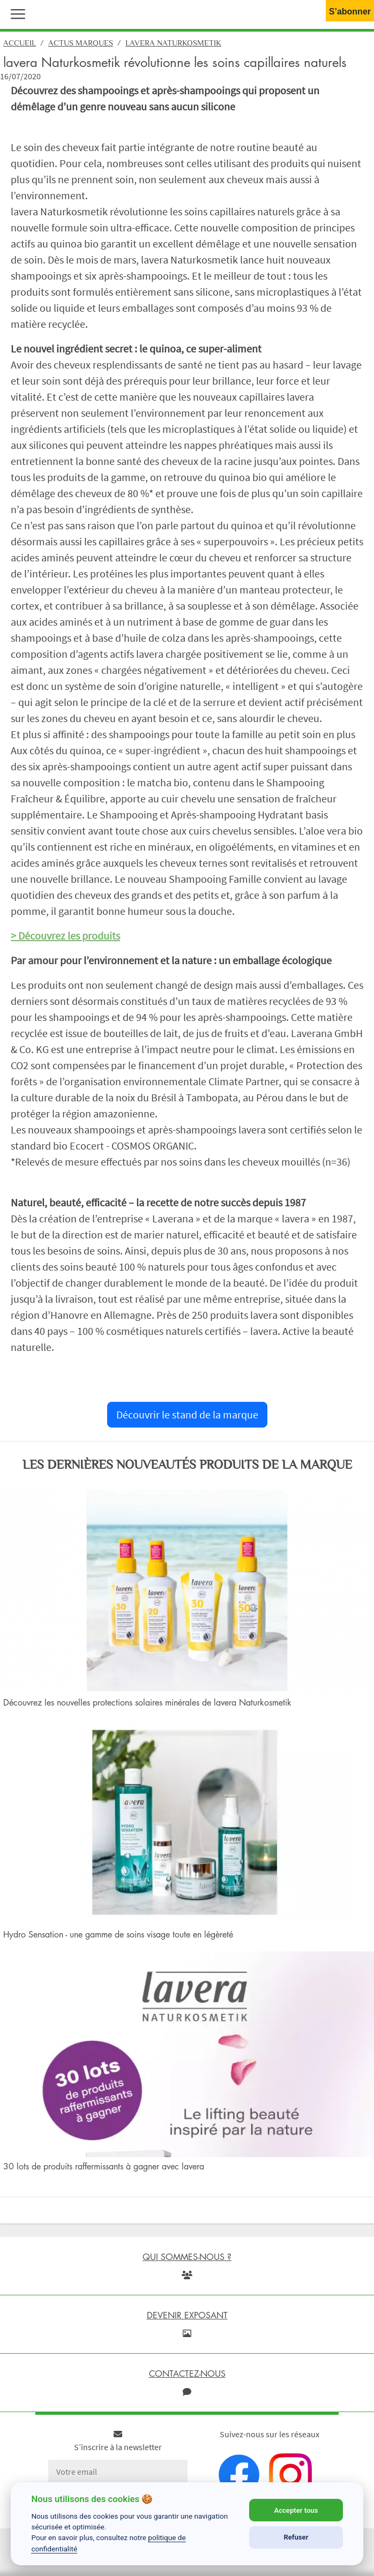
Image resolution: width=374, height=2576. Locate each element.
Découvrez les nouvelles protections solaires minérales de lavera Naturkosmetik (147, 1702)
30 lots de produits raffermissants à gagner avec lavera (103, 2166)
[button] (15, 12)
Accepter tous (296, 2510)
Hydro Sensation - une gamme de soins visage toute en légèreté (118, 1934)
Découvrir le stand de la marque (187, 1414)
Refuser (295, 2537)
